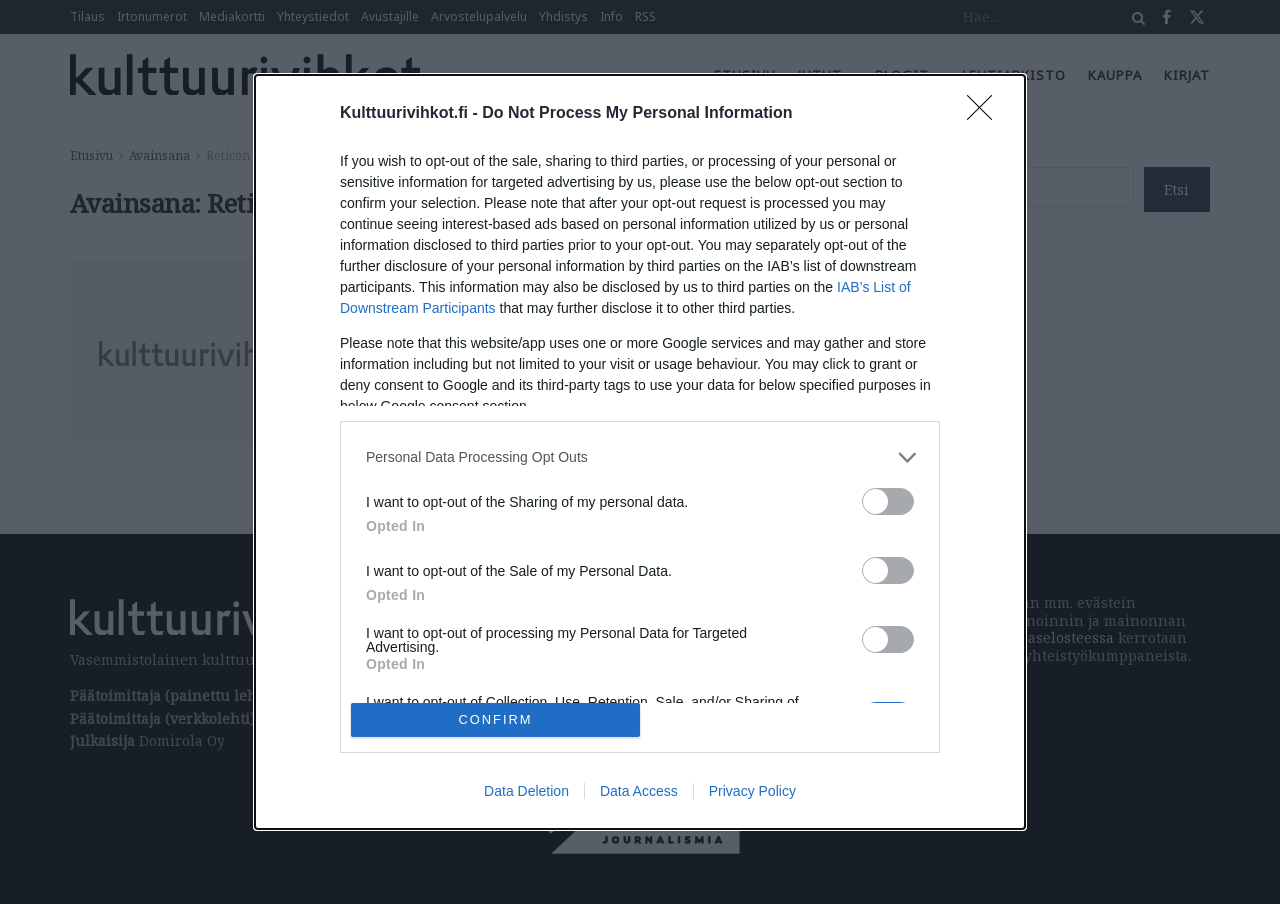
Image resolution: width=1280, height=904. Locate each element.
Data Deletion (526, 791)
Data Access (639, 791)
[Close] (986, 114)
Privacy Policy (752, 791)
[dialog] (640, 452)
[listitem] (640, 457)
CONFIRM (495, 719)
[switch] (888, 501)
